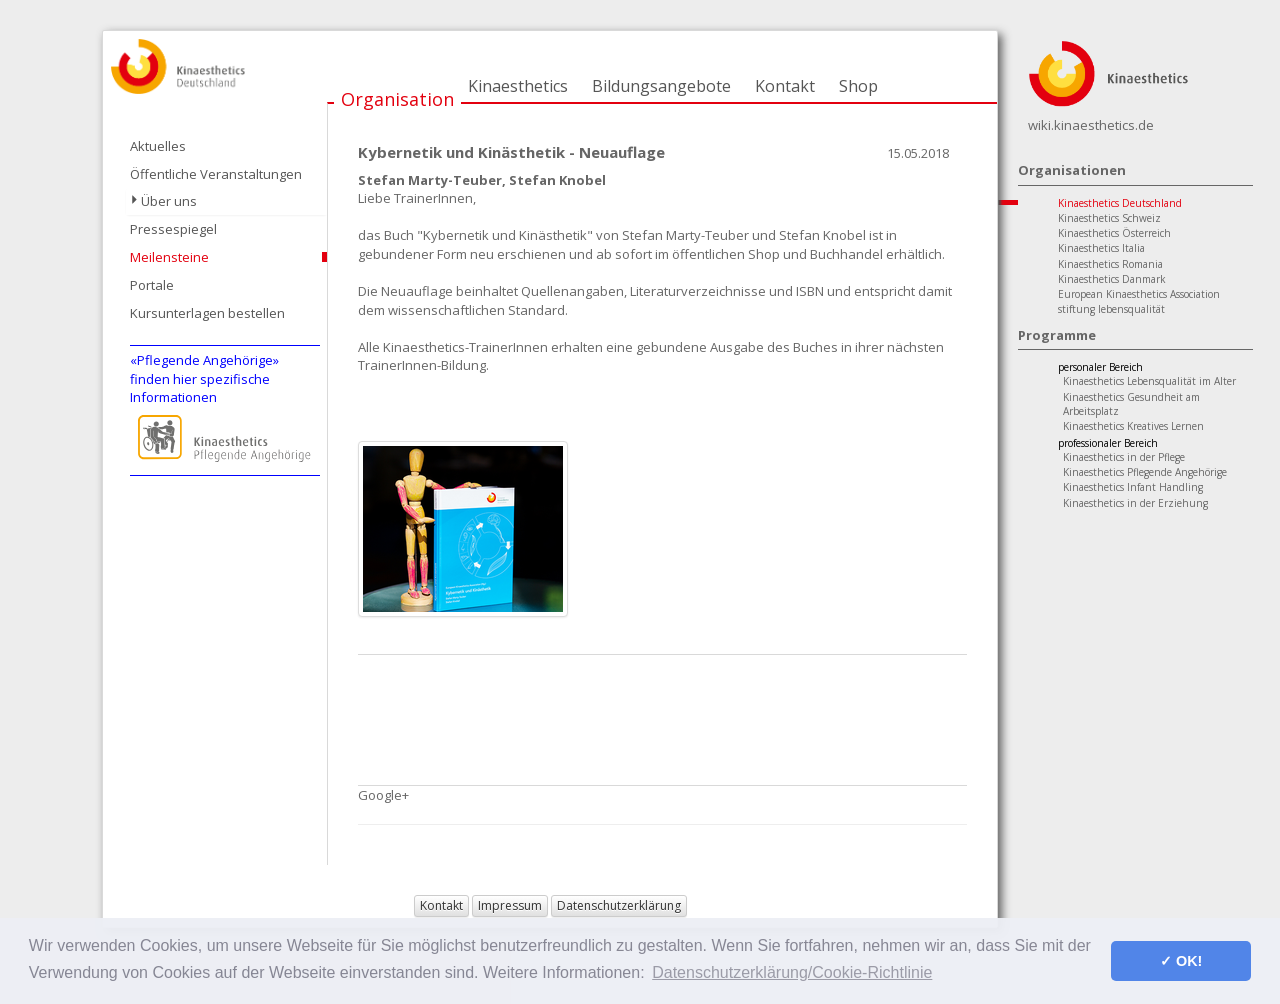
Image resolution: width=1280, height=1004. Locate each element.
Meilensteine (169, 257)
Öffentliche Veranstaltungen (216, 174)
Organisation (397, 99)
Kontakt (785, 86)
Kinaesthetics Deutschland (1120, 203)
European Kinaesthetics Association (1139, 294)
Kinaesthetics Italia (1101, 248)
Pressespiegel (173, 229)
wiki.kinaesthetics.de (1091, 125)
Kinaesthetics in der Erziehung (1135, 503)
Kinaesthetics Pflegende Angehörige (1145, 472)
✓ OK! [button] (1181, 961)
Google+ (383, 795)
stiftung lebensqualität (1111, 309)
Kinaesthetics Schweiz (1109, 218)
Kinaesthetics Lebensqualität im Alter (1149, 381)
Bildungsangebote (661, 86)
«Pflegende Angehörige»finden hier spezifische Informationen (204, 378)
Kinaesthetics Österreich (1114, 233)
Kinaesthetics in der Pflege (1124, 457)
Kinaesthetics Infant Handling (1133, 487)
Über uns (169, 201)
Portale (152, 285)
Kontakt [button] (441, 905)
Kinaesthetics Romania (1110, 264)
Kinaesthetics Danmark (1112, 279)
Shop (858, 86)
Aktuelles (158, 146)
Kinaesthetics (518, 86)
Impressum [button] (510, 905)
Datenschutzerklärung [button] (619, 905)
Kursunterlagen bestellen (207, 313)
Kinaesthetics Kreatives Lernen (1133, 426)
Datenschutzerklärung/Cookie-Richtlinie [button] (792, 972)
